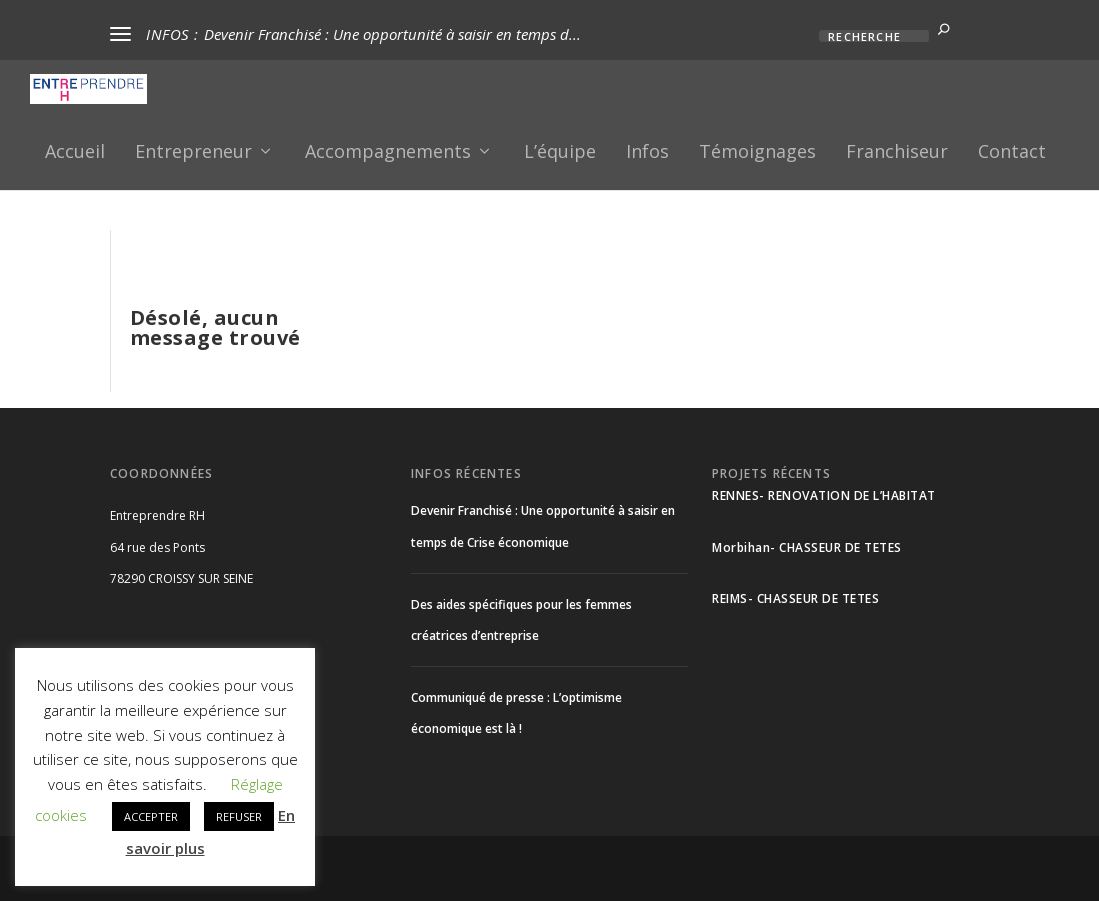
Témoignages (757, 150)
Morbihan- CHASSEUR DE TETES (807, 544)
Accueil (75, 150)
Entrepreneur (193, 150)
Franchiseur (897, 150)
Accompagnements (388, 150)
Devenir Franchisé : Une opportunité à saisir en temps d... (392, 34)
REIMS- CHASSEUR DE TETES (795, 595)
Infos (647, 150)
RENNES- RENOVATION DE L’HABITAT (824, 492)
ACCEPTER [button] (151, 816)
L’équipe (560, 150)
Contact (1012, 150)
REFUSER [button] (239, 816)
